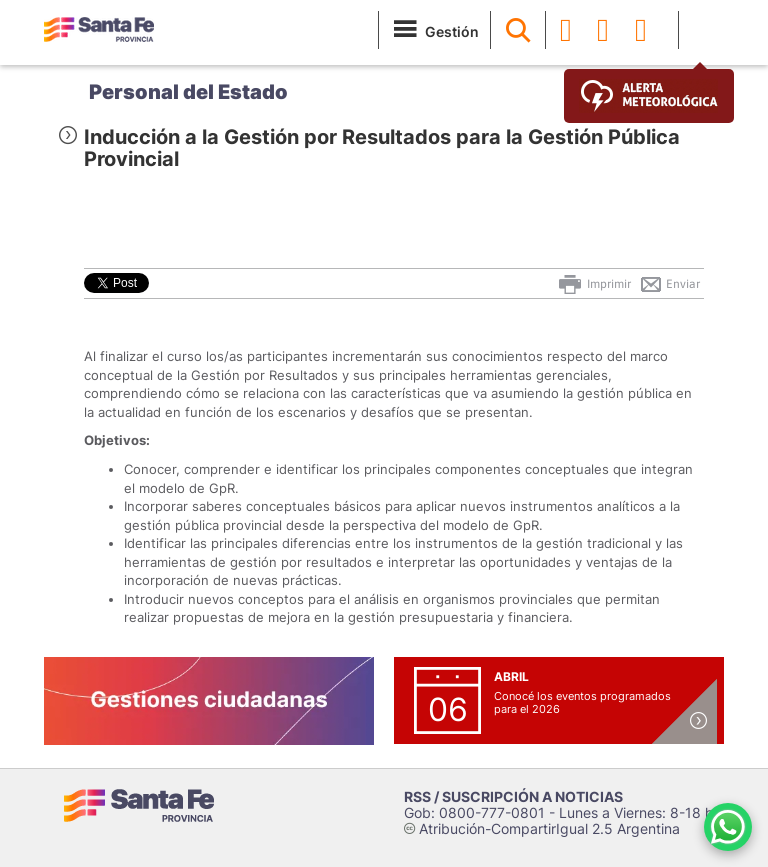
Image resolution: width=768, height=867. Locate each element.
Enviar (669, 284)
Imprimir (593, 284)
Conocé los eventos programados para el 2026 (582, 702)
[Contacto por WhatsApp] (728, 827)
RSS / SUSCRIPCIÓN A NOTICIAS (513, 796)
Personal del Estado (188, 92)
